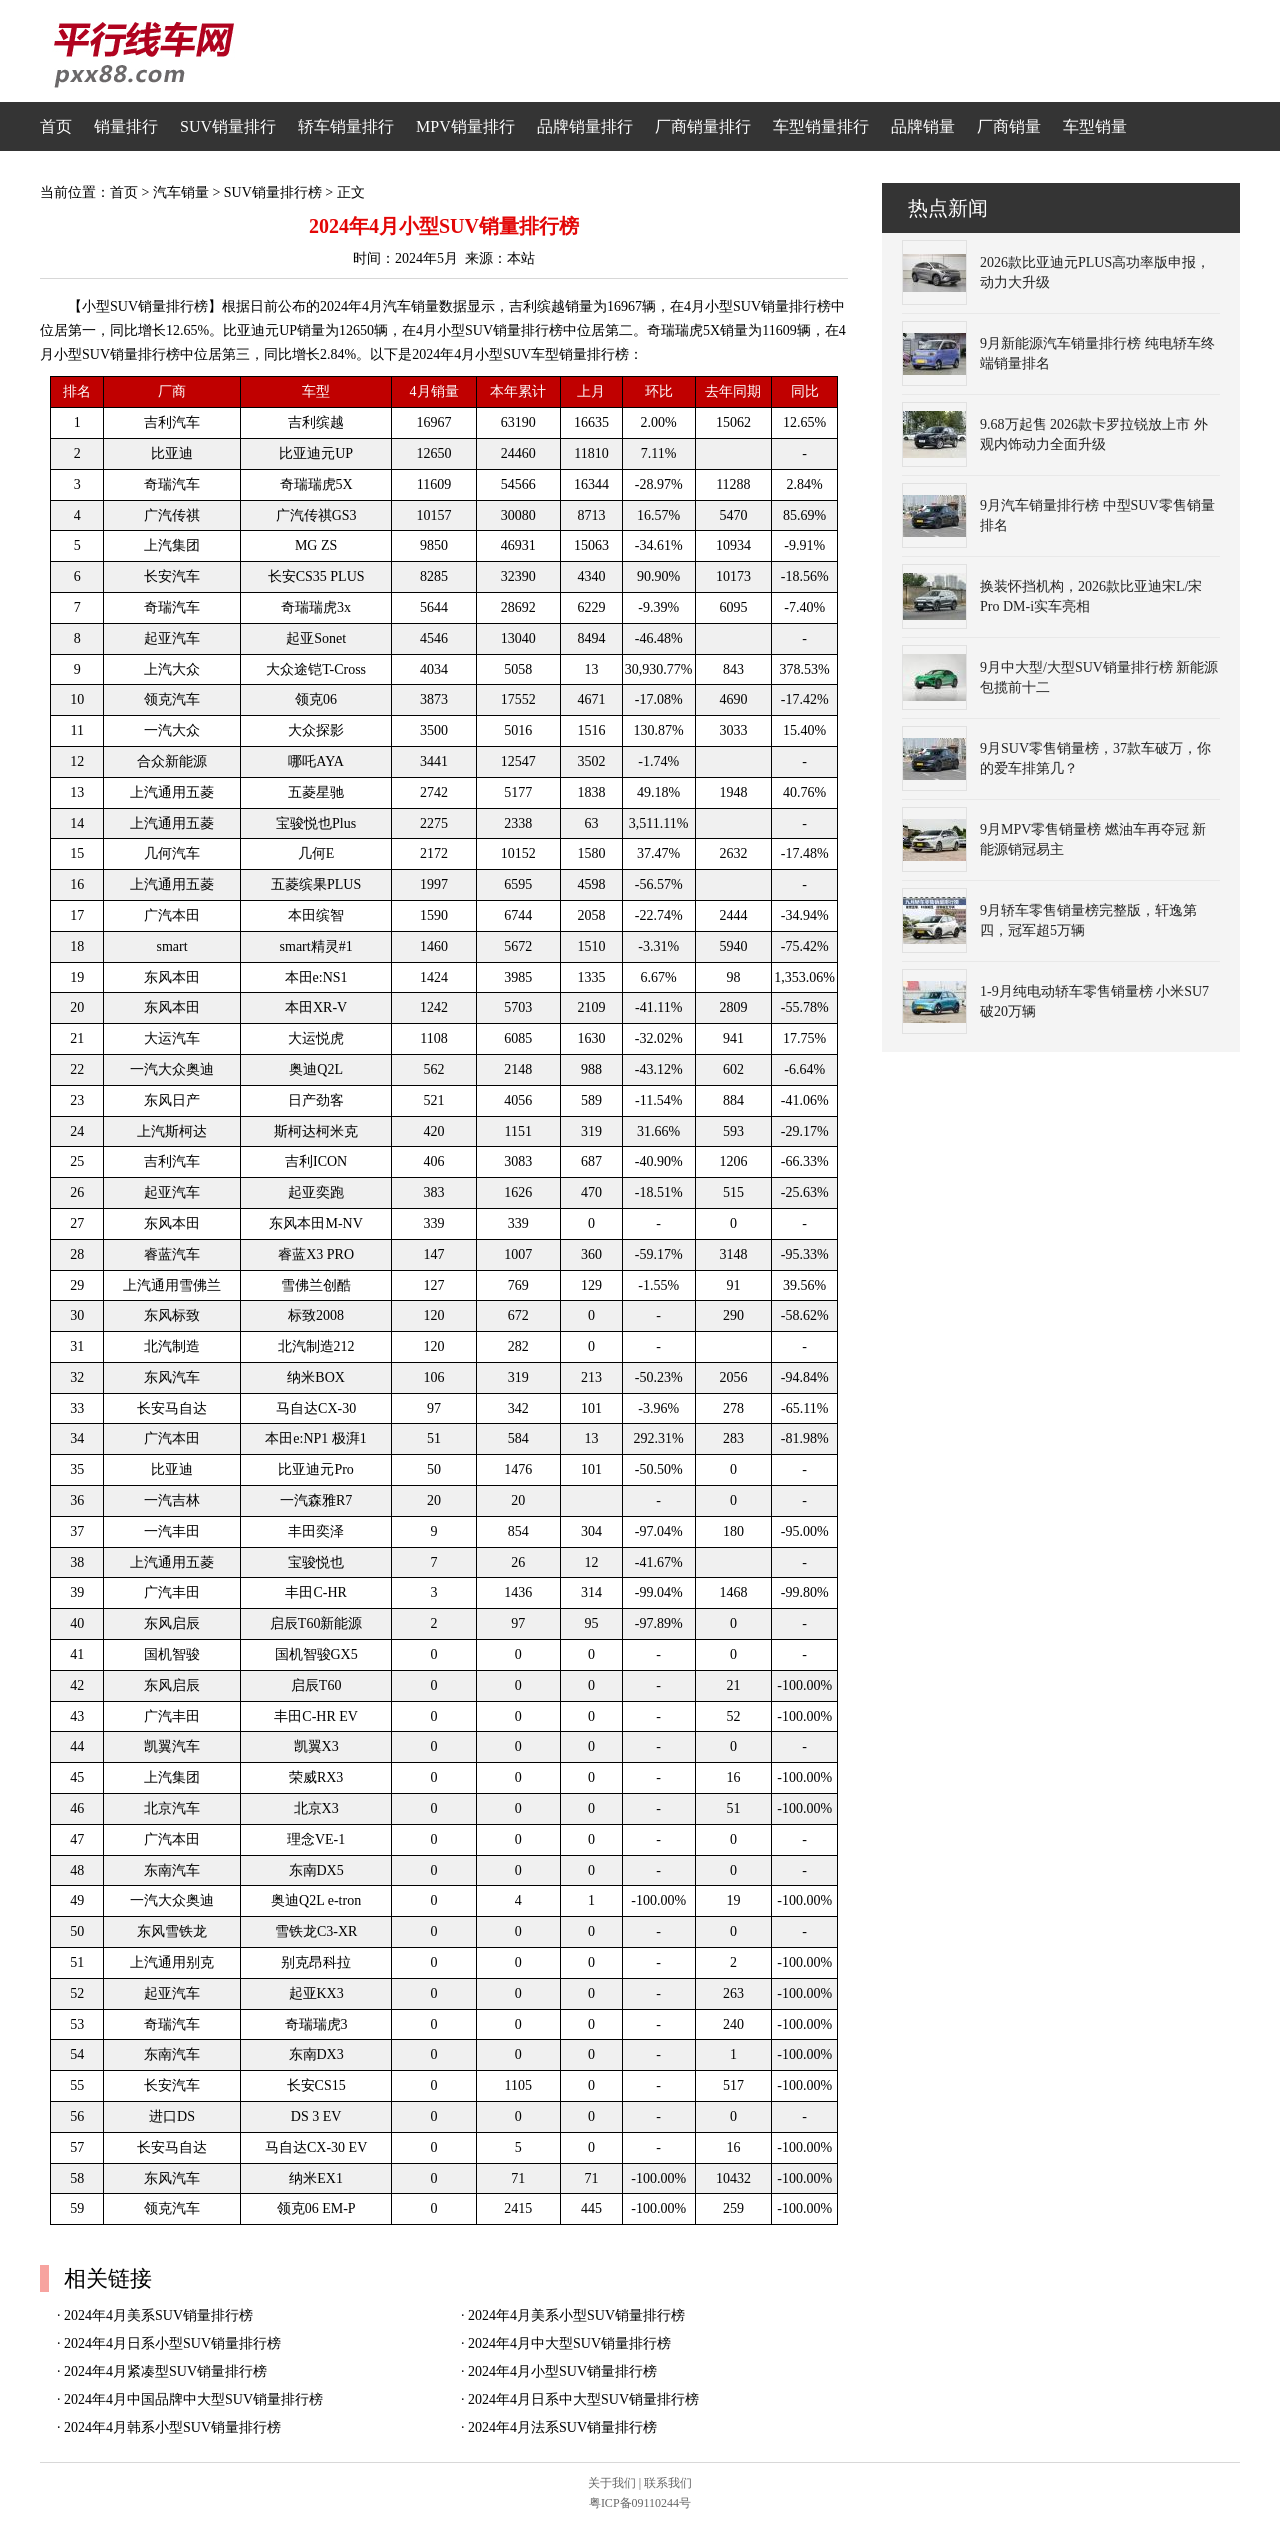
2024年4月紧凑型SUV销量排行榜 (165, 2371)
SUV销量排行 (228, 126)
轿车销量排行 (346, 126)
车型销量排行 (821, 126)
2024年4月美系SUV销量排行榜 (158, 2315)
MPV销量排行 (465, 126)
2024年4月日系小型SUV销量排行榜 (172, 2343)
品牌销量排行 (585, 126)
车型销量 (1095, 126)
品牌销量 (923, 126)
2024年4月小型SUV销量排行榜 (562, 2371)
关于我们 (612, 2483)
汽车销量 (181, 192)
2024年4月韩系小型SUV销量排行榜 (172, 2427)
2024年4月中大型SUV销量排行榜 (569, 2343)
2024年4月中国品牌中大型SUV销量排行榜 (193, 2399)
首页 (56, 126)
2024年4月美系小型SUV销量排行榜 (576, 2315)
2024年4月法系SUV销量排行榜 (562, 2427)
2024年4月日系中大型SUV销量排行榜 (583, 2399)
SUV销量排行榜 (273, 192)
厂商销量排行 (703, 126)
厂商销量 (1009, 126)
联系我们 (668, 2483)
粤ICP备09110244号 (640, 2503)
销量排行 (126, 126)
